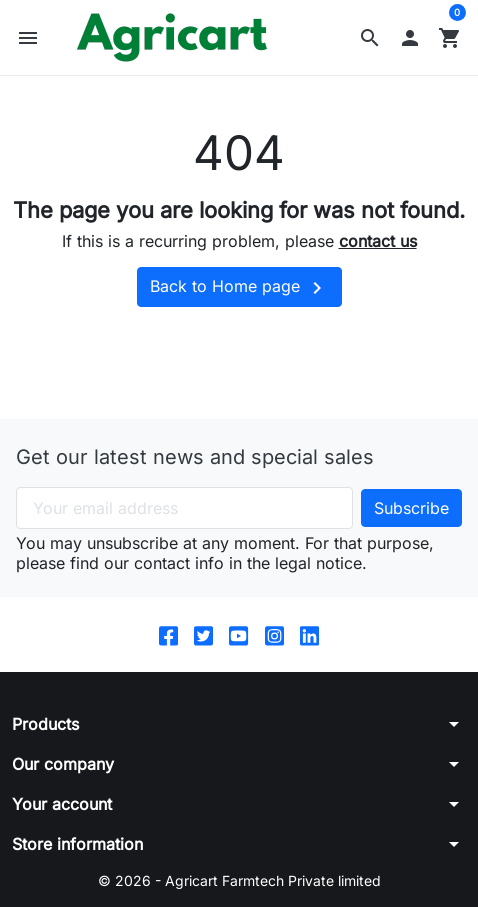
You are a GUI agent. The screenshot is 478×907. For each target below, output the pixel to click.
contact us (378, 241)
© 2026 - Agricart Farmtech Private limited (239, 880)
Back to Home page (239, 288)
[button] (370, 38)
